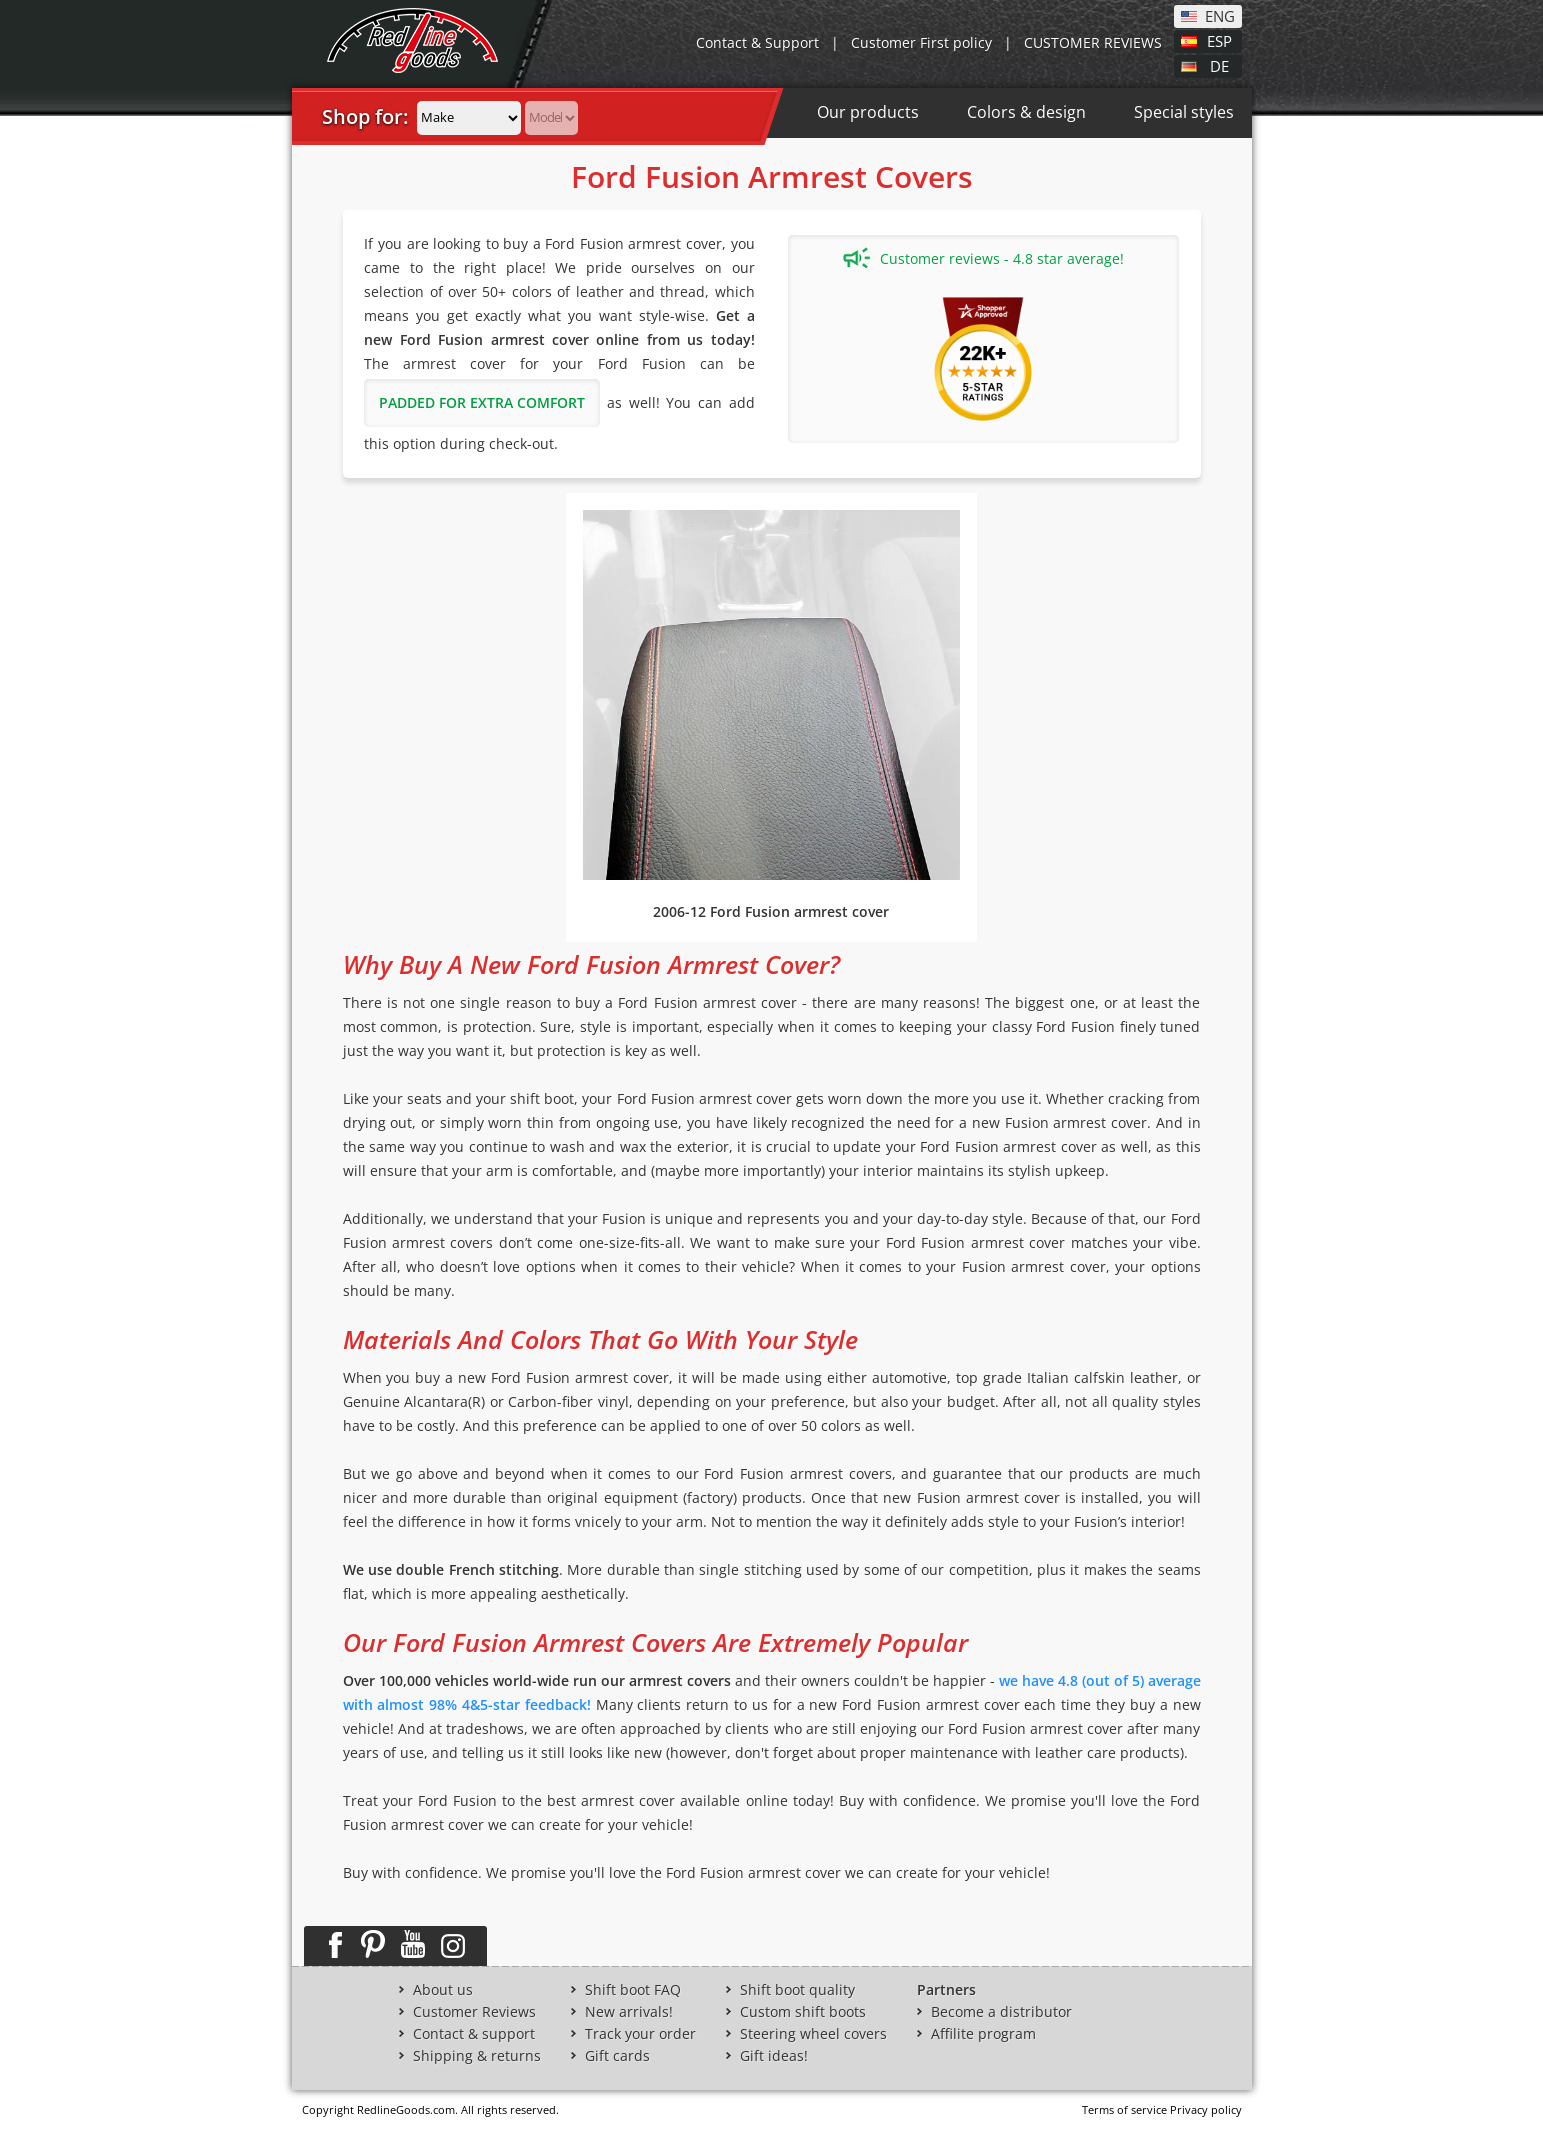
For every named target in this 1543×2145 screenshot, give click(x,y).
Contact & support (474, 2034)
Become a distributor (1001, 2012)
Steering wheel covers (813, 2034)
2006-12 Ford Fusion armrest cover (771, 911)
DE (1219, 65)
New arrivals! (629, 2012)
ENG (1220, 15)
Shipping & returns (477, 2056)
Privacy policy (1206, 2109)
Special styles (1184, 112)
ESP (1219, 40)
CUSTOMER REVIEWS (1093, 42)
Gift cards (617, 2056)
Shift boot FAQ (633, 1990)
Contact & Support (757, 42)
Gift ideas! (774, 2056)
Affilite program (983, 2034)
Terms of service (1124, 2109)
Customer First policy (921, 42)
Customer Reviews (474, 2012)
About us (443, 1990)
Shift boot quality (797, 1990)
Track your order (640, 2034)
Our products (868, 112)
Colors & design (1026, 112)
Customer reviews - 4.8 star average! (983, 258)
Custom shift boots (803, 2012)
